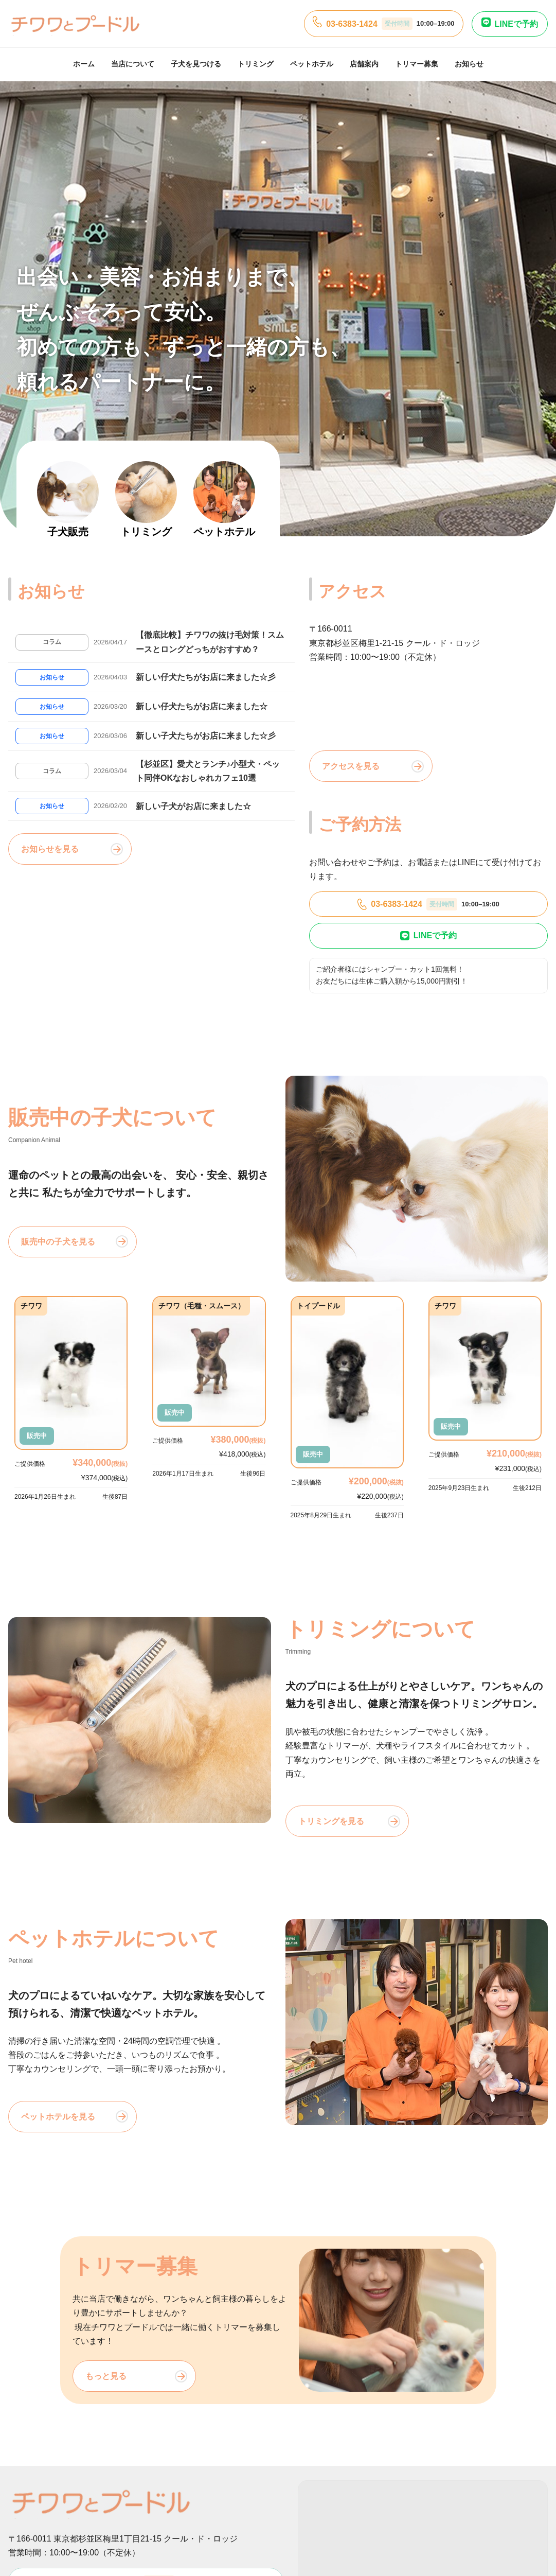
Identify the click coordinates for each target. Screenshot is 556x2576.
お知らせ (469, 64)
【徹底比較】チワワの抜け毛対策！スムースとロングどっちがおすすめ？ (210, 641)
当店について (132, 64)
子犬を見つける (196, 64)
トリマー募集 (416, 64)
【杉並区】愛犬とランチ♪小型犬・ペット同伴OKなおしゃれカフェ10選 (208, 771)
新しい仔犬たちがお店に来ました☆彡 (206, 677)
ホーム (84, 64)
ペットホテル (311, 64)
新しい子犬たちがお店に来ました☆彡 (206, 735)
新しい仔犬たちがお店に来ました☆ (201, 706)
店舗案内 (364, 64)
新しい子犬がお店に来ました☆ (193, 806)
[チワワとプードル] (75, 23)
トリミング (256, 64)
